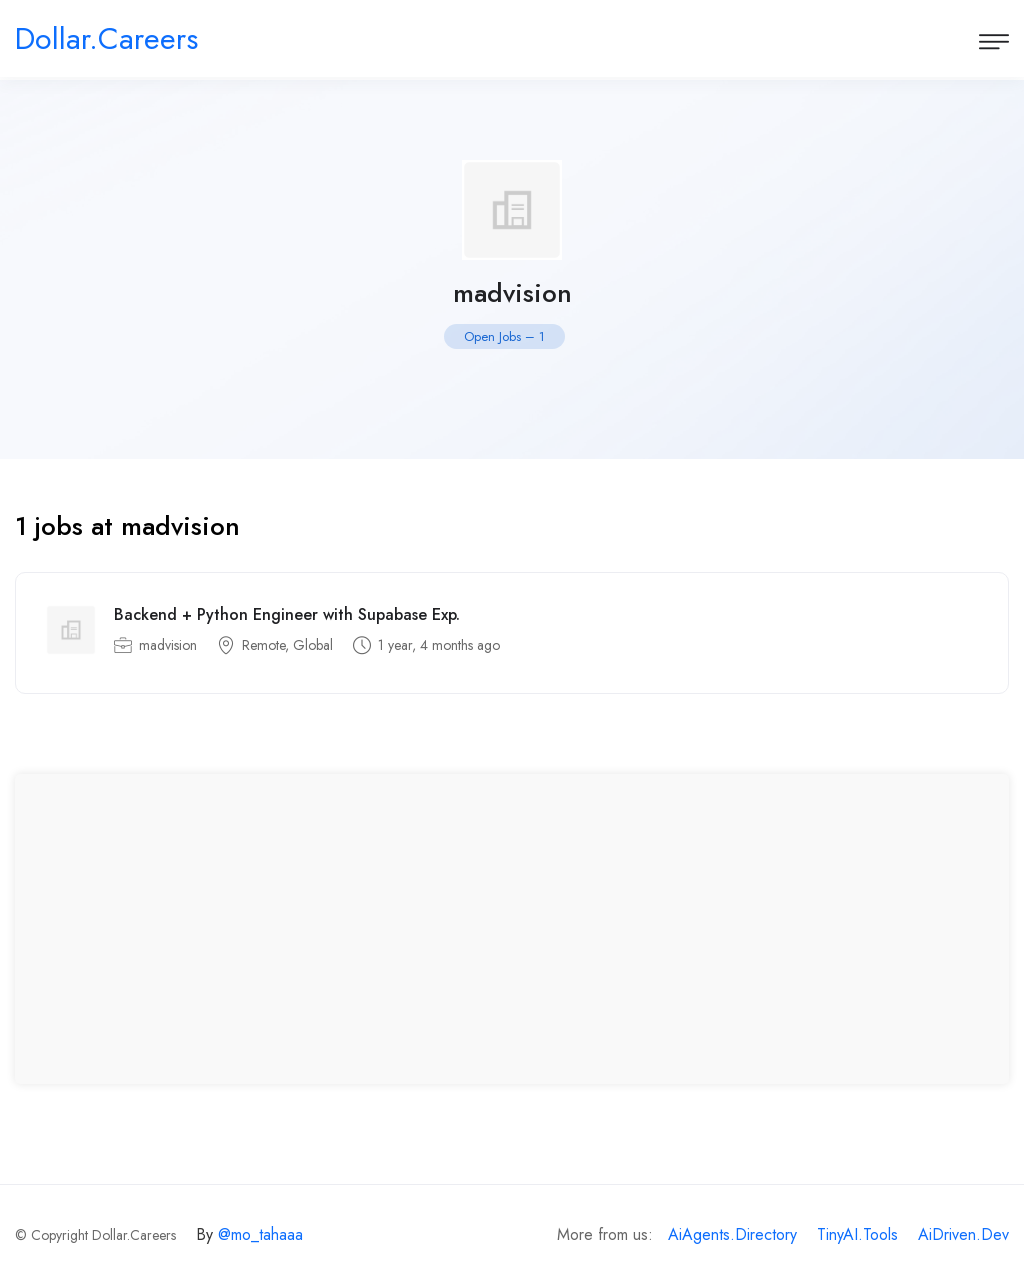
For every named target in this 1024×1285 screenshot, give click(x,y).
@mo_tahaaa (260, 1234)
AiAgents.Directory (732, 1234)
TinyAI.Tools (857, 1234)
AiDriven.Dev (963, 1234)
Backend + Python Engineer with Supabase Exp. (287, 614)
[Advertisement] (512, 929)
